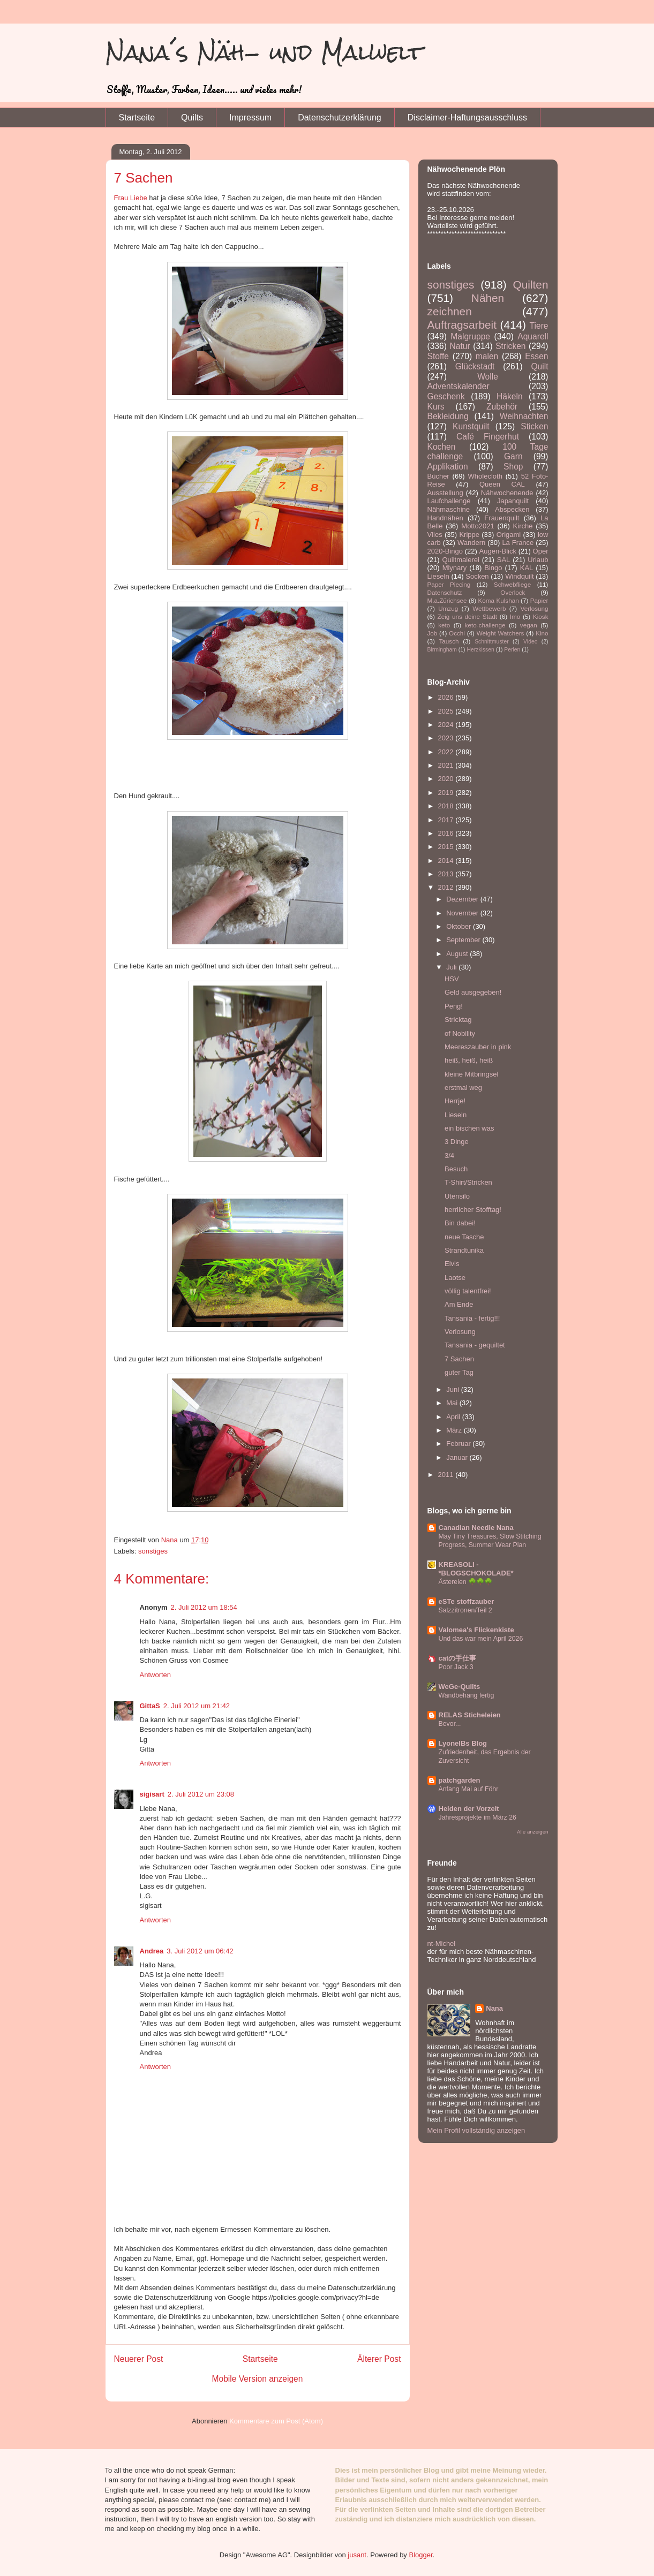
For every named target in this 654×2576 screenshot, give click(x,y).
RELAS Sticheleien (470, 1715)
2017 (447, 820)
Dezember (463, 899)
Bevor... (450, 1724)
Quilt (539, 366)
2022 (447, 752)
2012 (447, 887)
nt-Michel (441, 1943)
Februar (459, 1443)
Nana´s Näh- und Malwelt (264, 52)
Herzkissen (480, 650)
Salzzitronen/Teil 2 (465, 1610)
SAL (503, 560)
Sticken (534, 426)
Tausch (448, 641)
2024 (447, 725)
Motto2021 (477, 526)
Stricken (510, 346)
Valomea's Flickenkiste (476, 1630)
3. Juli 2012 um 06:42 (200, 1951)
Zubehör (501, 406)
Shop (513, 466)
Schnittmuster (492, 642)
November (463, 913)
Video (530, 642)
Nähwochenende (507, 493)
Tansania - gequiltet (475, 1345)
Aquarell (532, 336)
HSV (452, 979)
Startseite (137, 117)
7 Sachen (459, 1359)
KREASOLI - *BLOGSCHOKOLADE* (476, 1568)
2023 (447, 738)
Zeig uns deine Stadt (468, 616)
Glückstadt (475, 366)
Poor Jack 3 (456, 1667)
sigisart (152, 1794)
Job (432, 633)
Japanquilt (513, 501)
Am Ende (459, 1304)
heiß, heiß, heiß (469, 1060)
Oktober (459, 926)
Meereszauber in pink (478, 1047)
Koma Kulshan (498, 600)
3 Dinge (457, 1142)
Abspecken (512, 509)
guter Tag (459, 1372)
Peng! (454, 1006)
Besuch (456, 1169)
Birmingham (442, 650)
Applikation (447, 466)
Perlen (512, 650)
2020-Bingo (445, 551)
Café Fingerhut (487, 436)
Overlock (512, 592)
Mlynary (454, 568)
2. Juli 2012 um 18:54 (204, 1607)
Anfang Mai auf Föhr (469, 1789)
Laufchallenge (449, 501)
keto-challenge (485, 625)
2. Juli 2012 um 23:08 (201, 1794)
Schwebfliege (512, 584)
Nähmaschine (448, 509)
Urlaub (538, 560)
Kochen (441, 446)
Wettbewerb (489, 608)
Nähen (487, 298)
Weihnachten (524, 416)
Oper (540, 551)
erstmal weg (463, 1088)
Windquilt (519, 576)
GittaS (150, 1706)
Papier (539, 600)
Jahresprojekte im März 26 (477, 1817)
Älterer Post (379, 2358)
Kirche (523, 526)
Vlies (434, 535)
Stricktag (458, 1020)
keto (444, 625)
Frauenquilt (501, 518)
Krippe (469, 535)
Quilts (192, 117)
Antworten (155, 1675)
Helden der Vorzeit (469, 1809)
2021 (447, 765)
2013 (447, 874)
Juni (453, 1389)
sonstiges (153, 1551)
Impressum (250, 117)
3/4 (449, 1155)
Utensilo (457, 1196)
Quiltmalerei (460, 560)
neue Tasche (464, 1237)
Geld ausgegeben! (473, 992)
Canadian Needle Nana (476, 1528)
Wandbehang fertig (466, 1695)
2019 (447, 793)
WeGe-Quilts (459, 1687)
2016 (447, 833)
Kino (542, 633)
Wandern (471, 543)
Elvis (452, 1264)
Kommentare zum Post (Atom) (276, 2421)
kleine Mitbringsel (471, 1074)
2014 (447, 861)
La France (517, 543)
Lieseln (438, 576)
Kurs (436, 406)
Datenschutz (444, 592)
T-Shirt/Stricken (468, 1182)
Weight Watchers (500, 633)
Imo (515, 616)
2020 (447, 779)
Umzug (448, 608)
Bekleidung (448, 416)
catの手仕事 (458, 1658)
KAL (526, 568)
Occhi (457, 633)
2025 (447, 711)
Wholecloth (485, 476)
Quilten (530, 284)
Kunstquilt (471, 426)
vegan (528, 625)
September (464, 940)
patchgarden (459, 1780)
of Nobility (460, 1033)
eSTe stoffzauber (466, 1601)
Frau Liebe (130, 198)
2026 (447, 697)
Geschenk (446, 396)
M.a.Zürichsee (447, 600)
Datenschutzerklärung (339, 117)
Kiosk (540, 616)
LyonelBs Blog (463, 1743)
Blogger (420, 2555)
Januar (457, 1457)
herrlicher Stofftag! (473, 1210)
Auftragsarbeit (462, 325)
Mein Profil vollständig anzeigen (476, 2130)
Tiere (539, 325)
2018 (447, 806)
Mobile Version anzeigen (257, 2378)
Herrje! (455, 1101)
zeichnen (449, 311)
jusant (357, 2555)
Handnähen (445, 518)
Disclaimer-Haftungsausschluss (467, 117)
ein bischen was (469, 1128)
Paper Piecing (449, 584)
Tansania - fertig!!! (472, 1318)
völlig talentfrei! (468, 1291)
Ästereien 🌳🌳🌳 (466, 1582)
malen (487, 356)
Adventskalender (458, 386)
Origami (509, 535)
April (454, 1417)
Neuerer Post (138, 2358)
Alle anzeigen (532, 1832)
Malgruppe (470, 336)
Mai (453, 1403)
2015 (447, 847)
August (458, 954)
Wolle (487, 376)
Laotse (455, 1278)
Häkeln (510, 396)
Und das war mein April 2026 (481, 1638)
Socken (476, 576)
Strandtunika (464, 1250)
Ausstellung (445, 493)
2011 (447, 1475)
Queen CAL (502, 484)
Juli (452, 967)
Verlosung (534, 608)
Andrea (152, 1951)
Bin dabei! (460, 1223)
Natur (459, 346)
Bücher (438, 476)
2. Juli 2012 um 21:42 (196, 1706)
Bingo (493, 568)
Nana (494, 2008)
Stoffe (438, 356)
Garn (513, 456)
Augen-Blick (497, 551)
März (455, 1430)
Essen (536, 356)
